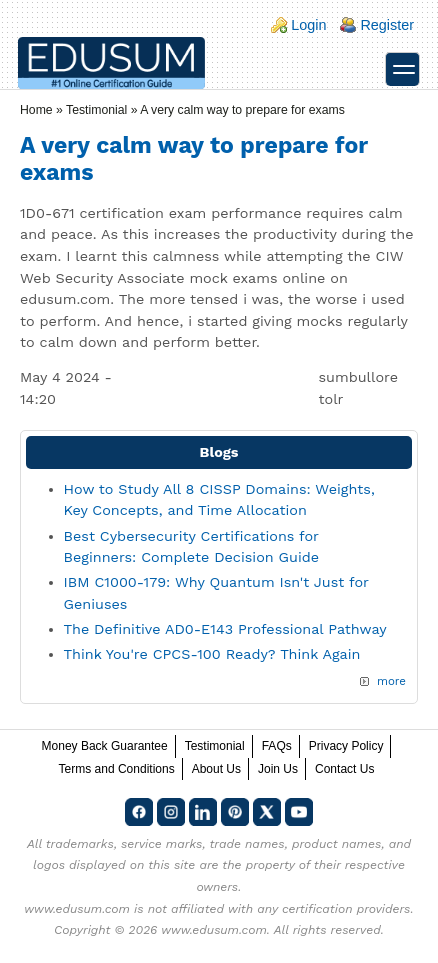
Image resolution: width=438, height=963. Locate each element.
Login (308, 25)
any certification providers (333, 909)
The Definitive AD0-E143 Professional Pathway (225, 629)
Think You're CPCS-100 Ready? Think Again (212, 654)
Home (36, 110)
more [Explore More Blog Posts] (391, 681)
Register (387, 25)
